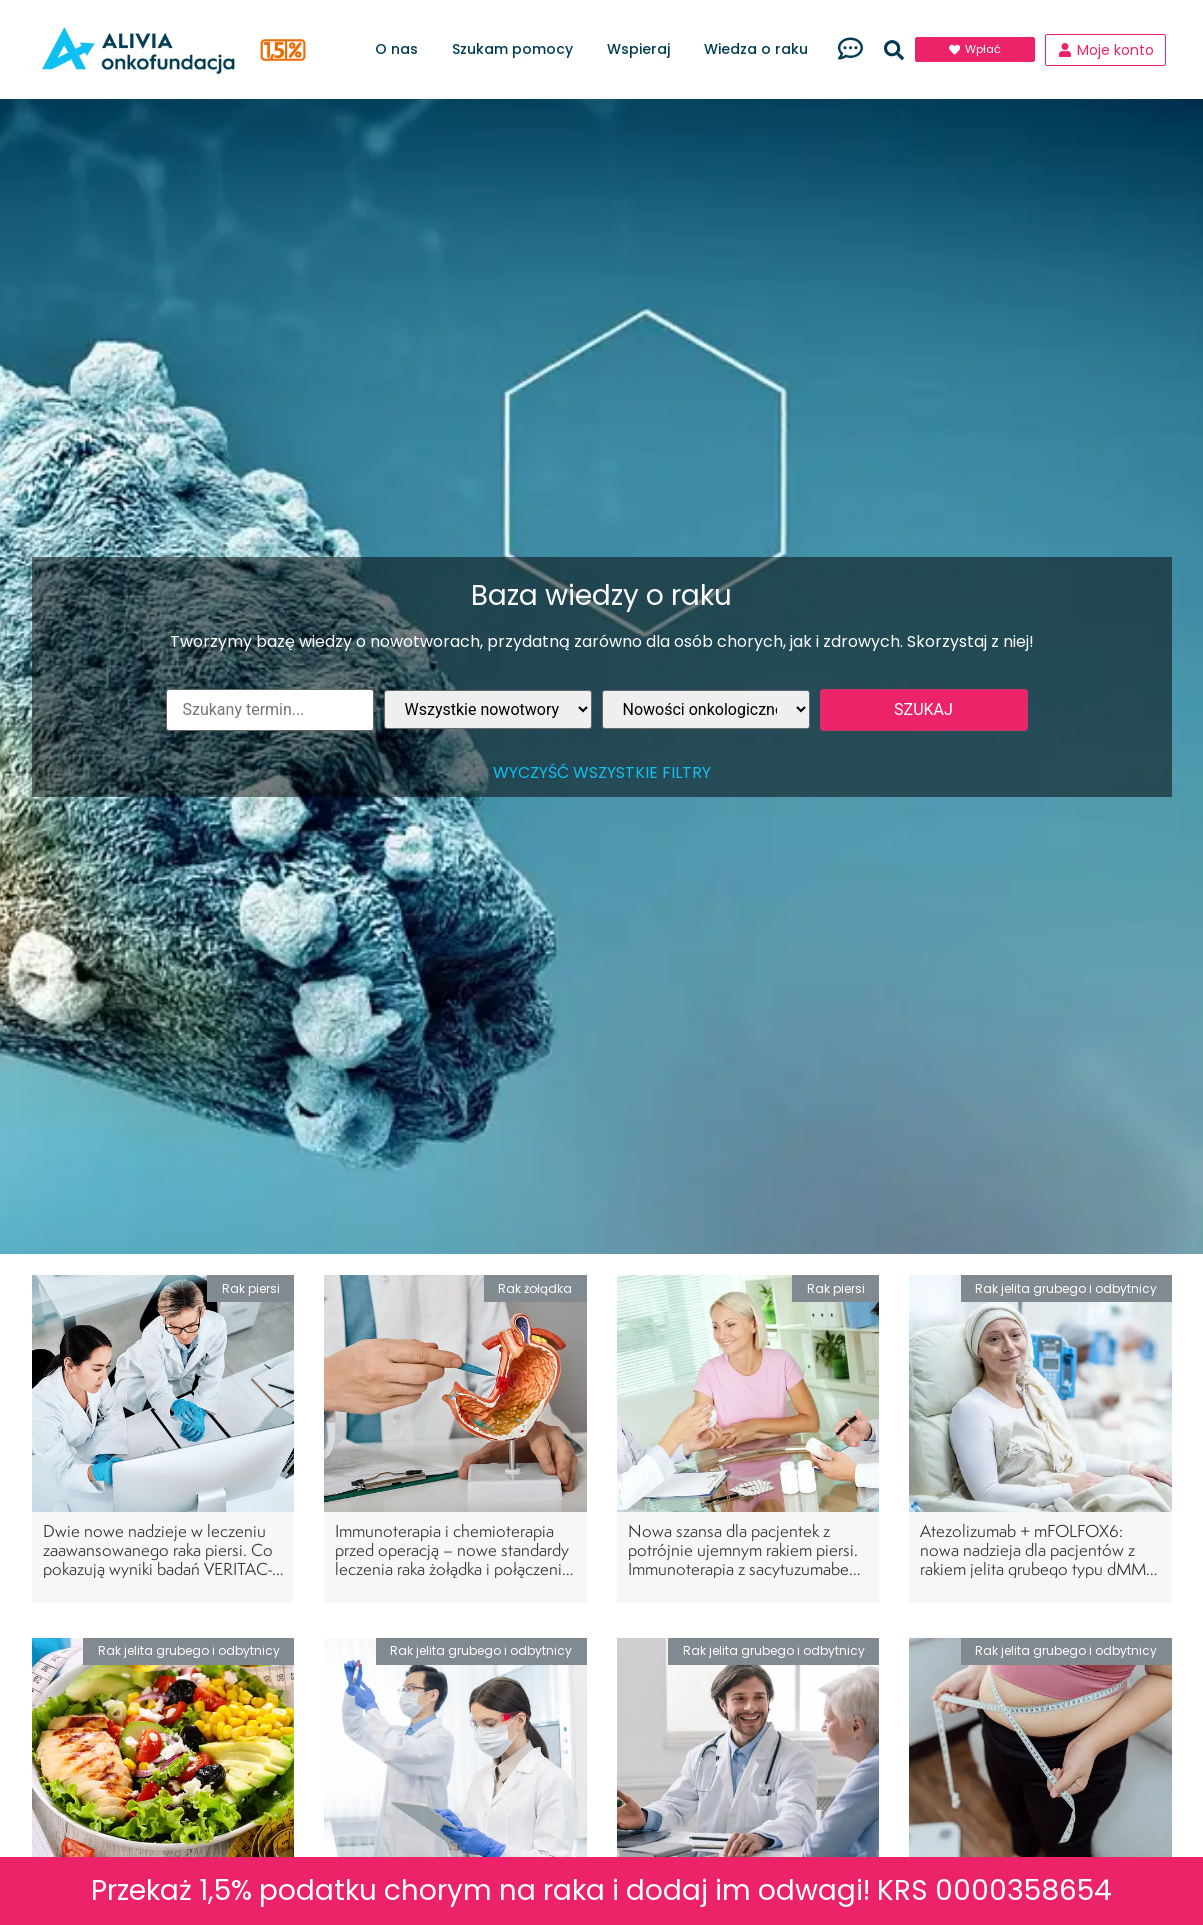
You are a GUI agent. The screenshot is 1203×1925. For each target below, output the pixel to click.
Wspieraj (643, 49)
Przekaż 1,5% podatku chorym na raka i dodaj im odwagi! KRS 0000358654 (601, 1890)
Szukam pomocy (517, 49)
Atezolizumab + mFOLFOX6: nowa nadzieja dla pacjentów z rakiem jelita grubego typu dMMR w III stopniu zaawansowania (1038, 1559)
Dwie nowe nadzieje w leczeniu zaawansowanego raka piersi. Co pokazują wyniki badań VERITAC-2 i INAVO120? (162, 1559)
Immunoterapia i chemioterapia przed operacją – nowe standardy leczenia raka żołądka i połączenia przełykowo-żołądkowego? (452, 1559)
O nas (401, 49)
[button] (894, 50)
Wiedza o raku (761, 49)
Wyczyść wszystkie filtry (602, 772)
